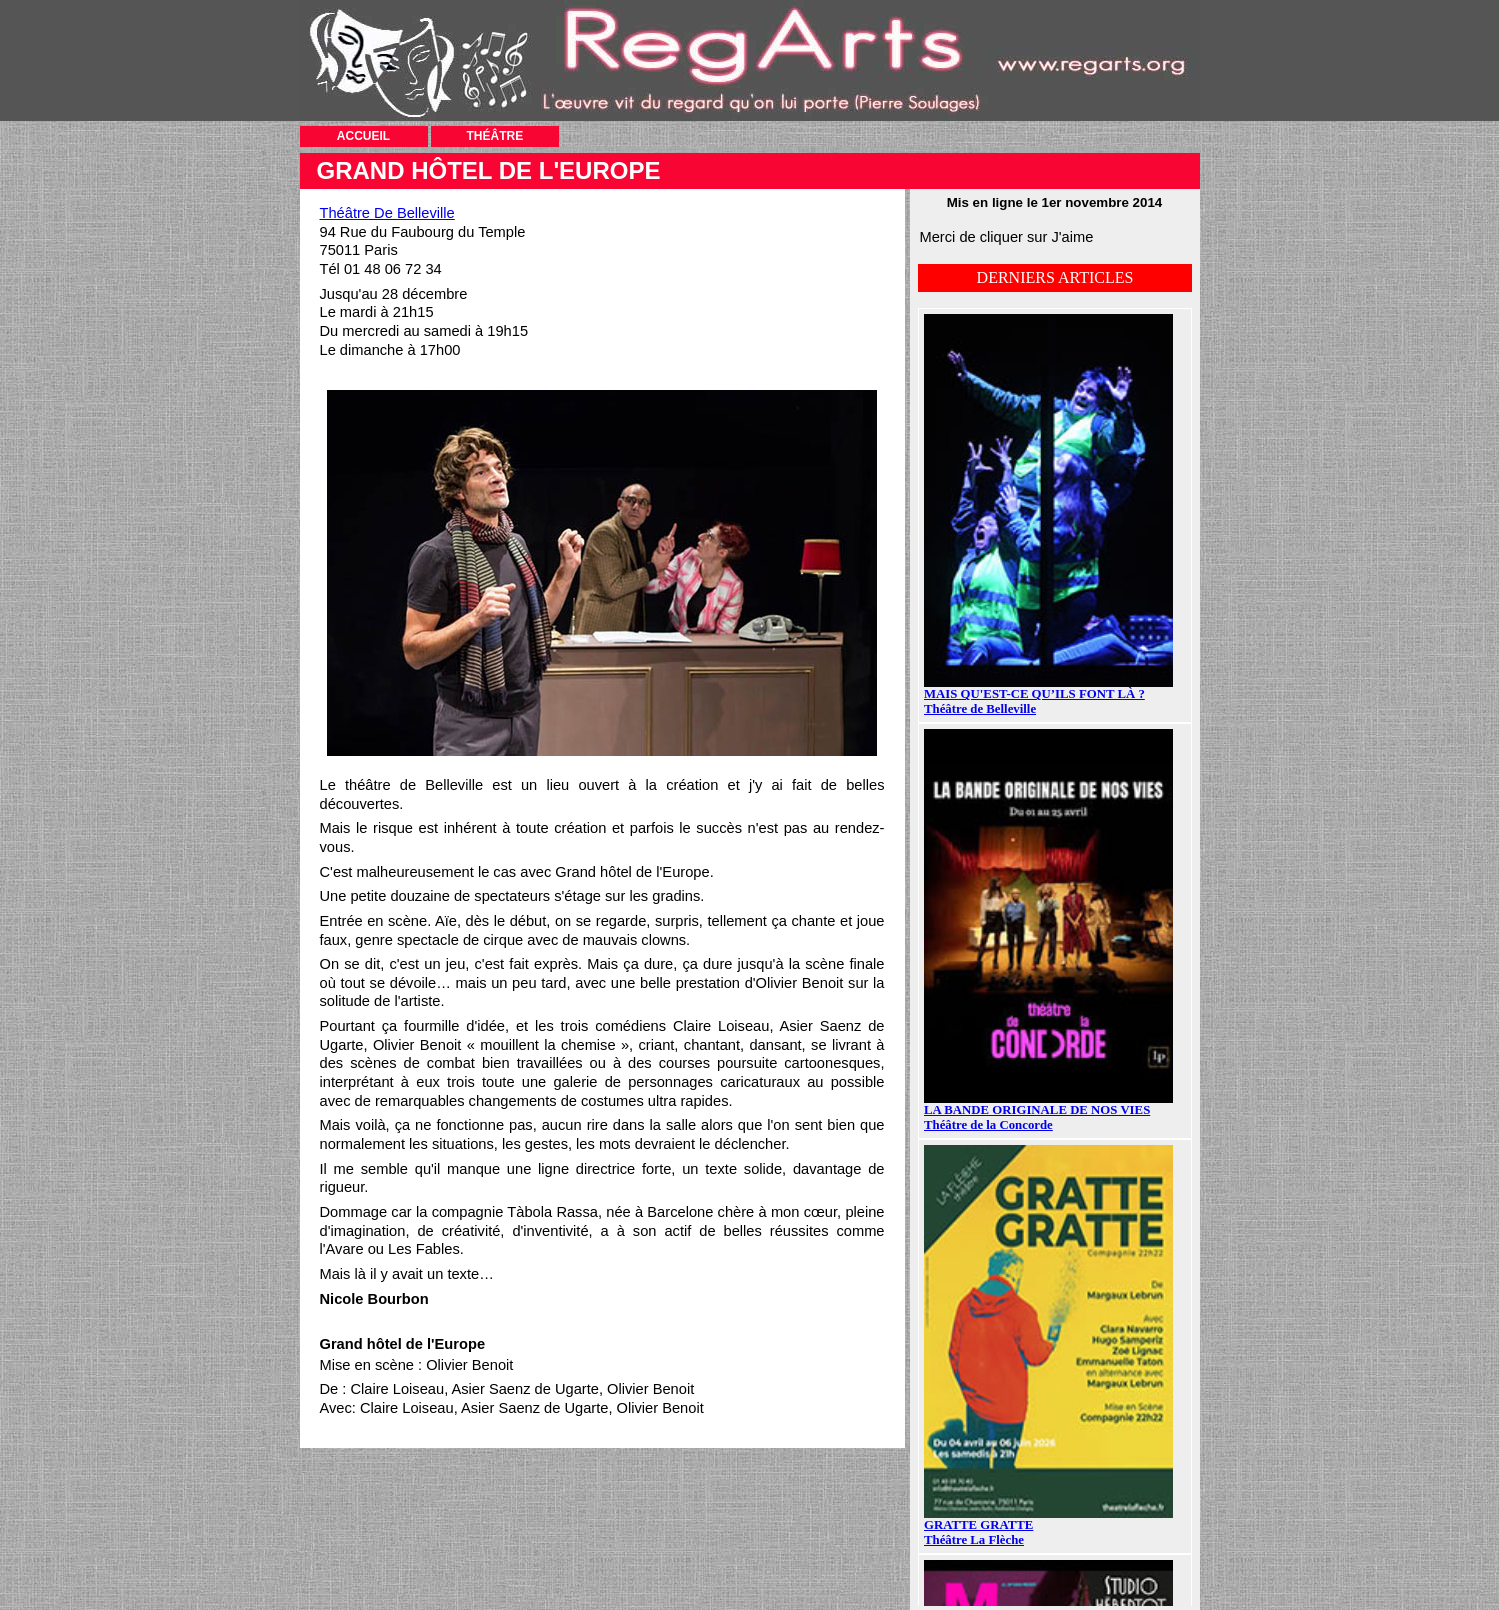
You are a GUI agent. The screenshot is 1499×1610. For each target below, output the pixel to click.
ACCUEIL (363, 136)
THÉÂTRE (495, 136)
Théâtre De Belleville (387, 213)
